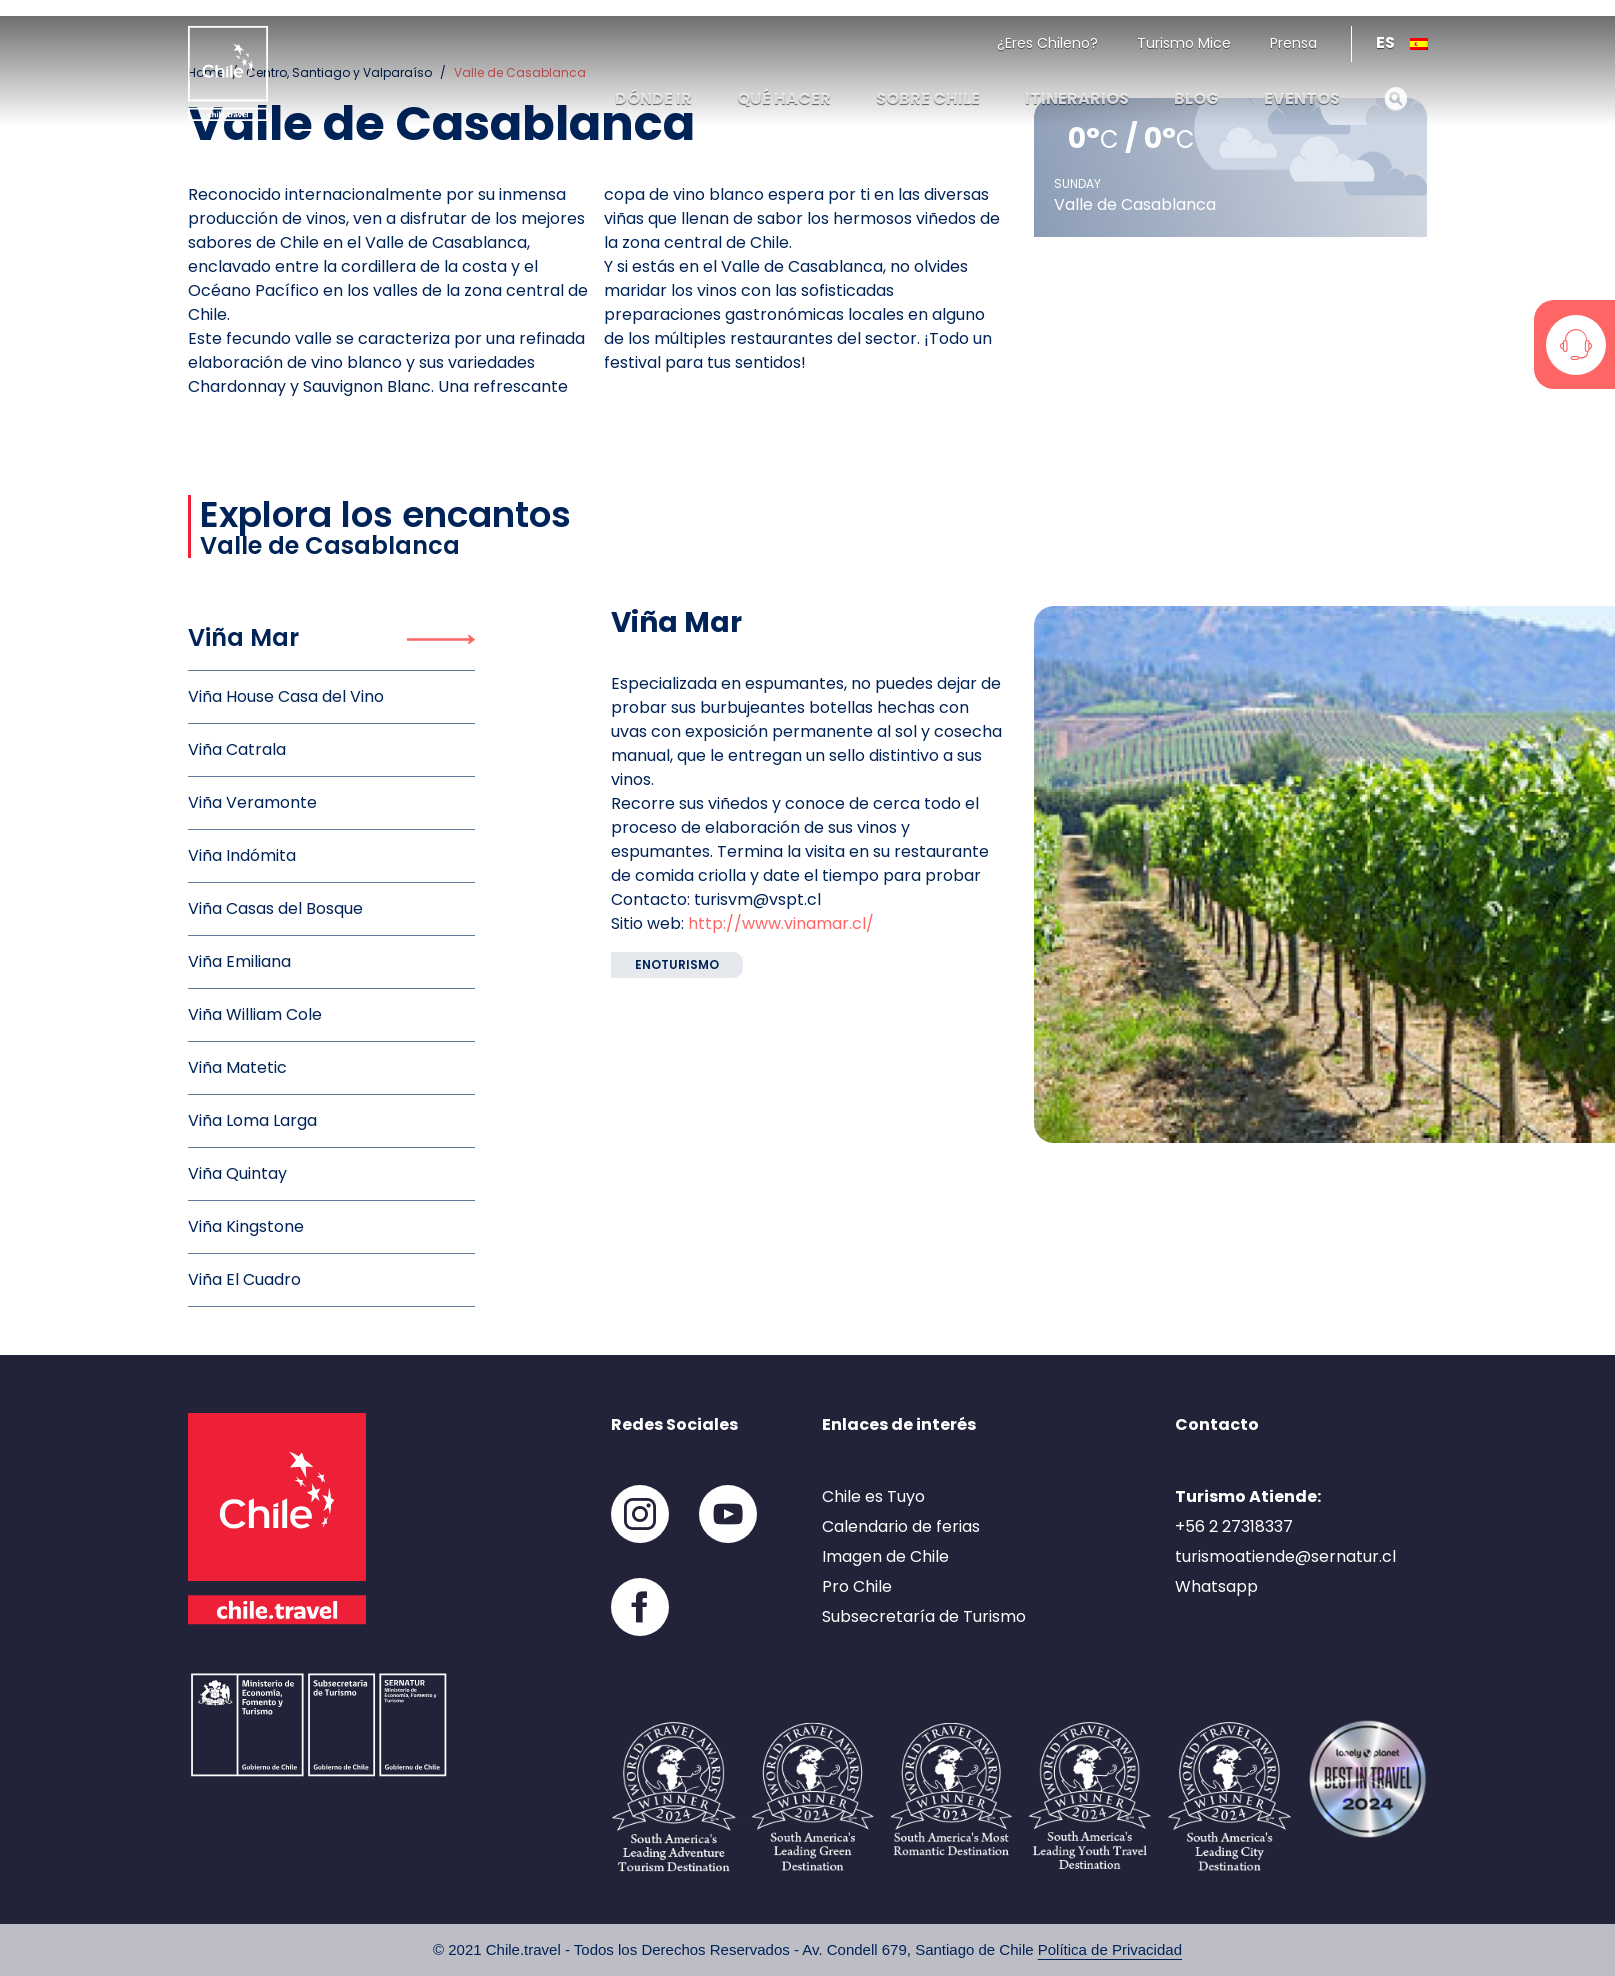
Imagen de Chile (885, 1556)
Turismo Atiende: (1248, 1496)
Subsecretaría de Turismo (924, 1616)
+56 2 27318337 (1234, 1526)
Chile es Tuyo (873, 1496)
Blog (1196, 98)
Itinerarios (1077, 98)
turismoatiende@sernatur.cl (1285, 1556)
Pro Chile (857, 1586)
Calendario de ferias (901, 1526)
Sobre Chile (928, 98)
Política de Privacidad (1110, 1949)
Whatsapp (1216, 1586)
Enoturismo (677, 964)
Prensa (1293, 43)
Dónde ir (653, 98)
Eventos (1302, 98)
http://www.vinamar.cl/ (781, 923)
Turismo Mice (1184, 43)
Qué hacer (784, 98)
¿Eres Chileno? (1047, 43)
